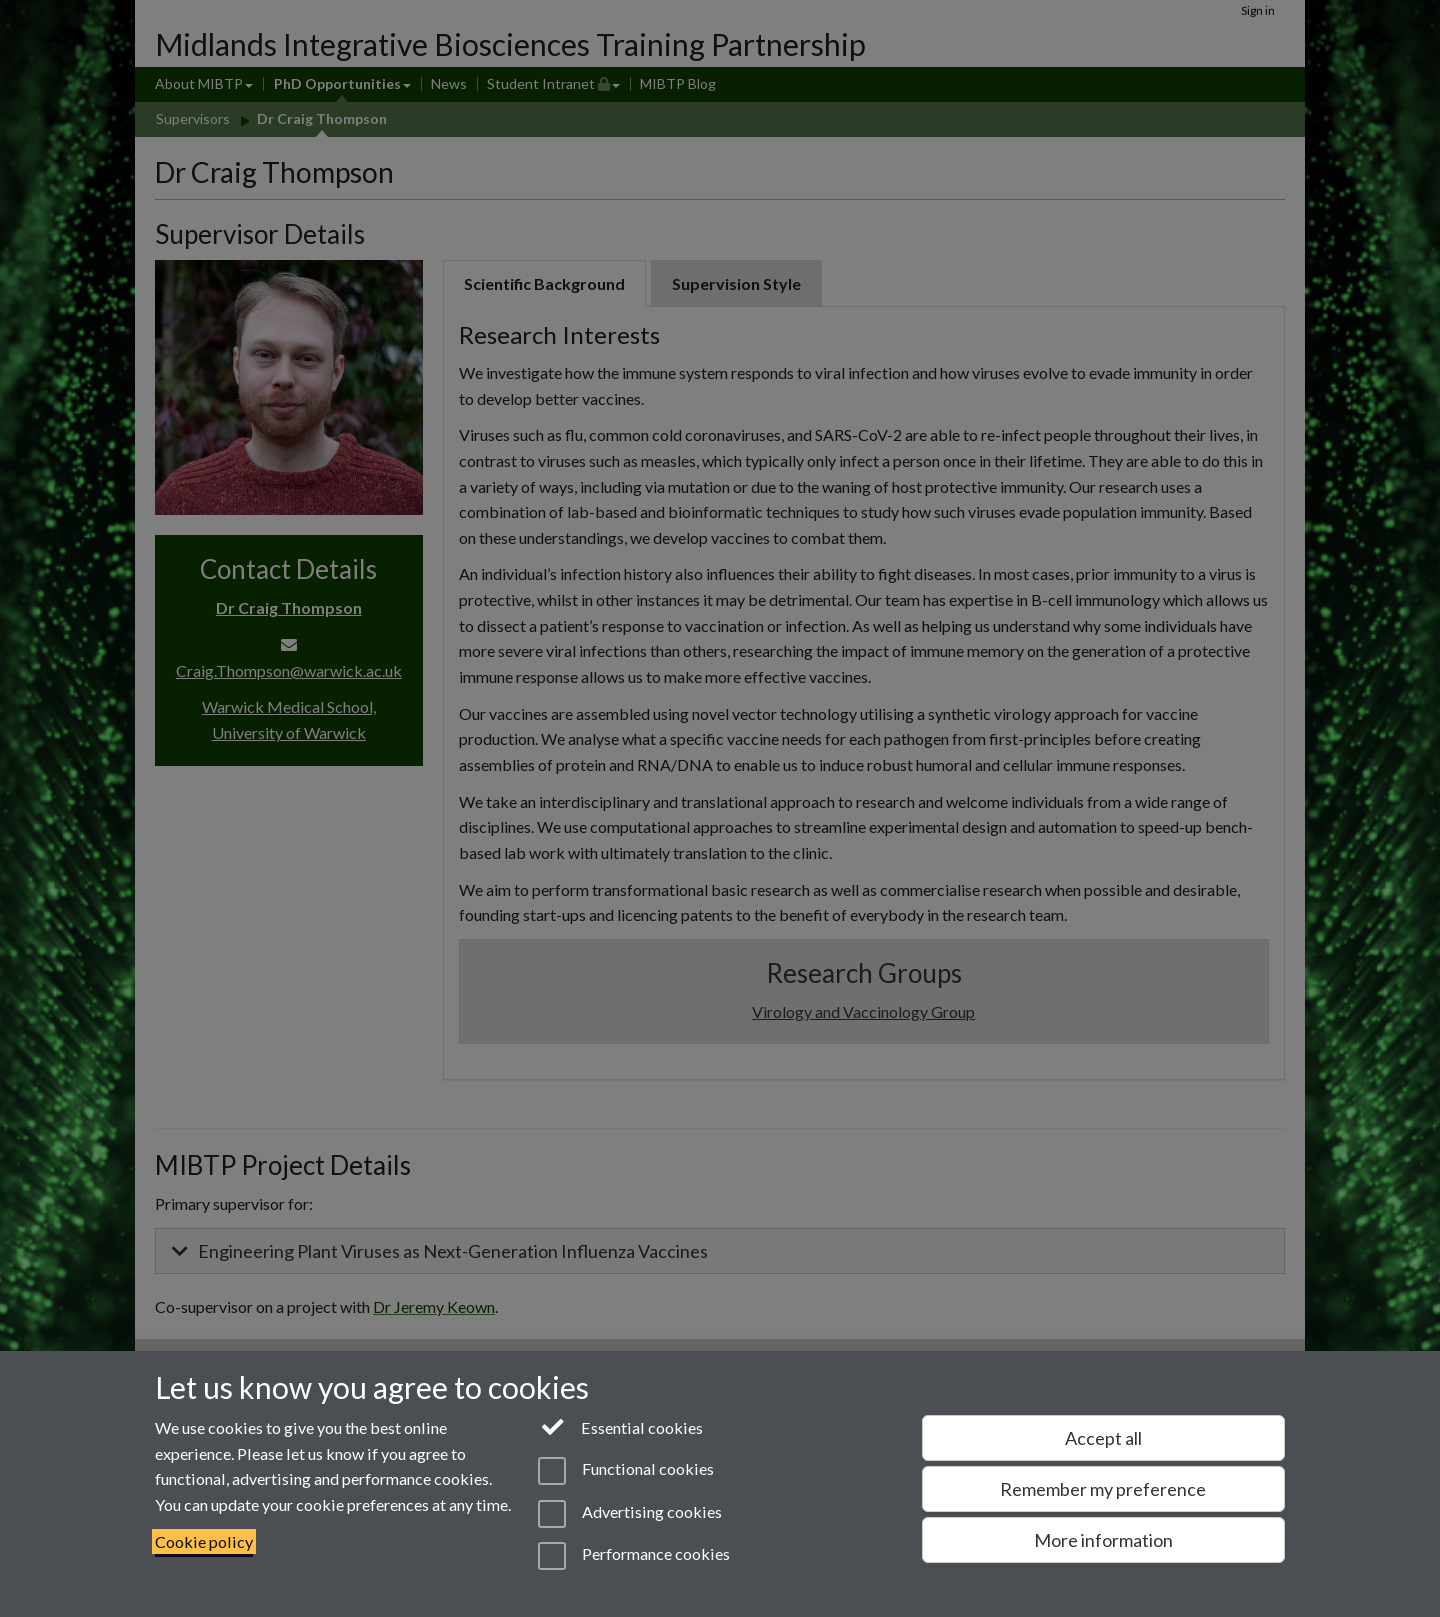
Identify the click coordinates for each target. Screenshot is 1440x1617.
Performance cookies (633, 1556)
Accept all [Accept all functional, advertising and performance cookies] (1103, 1438)
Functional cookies (625, 1471)
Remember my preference (1103, 1489)
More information (1103, 1540)
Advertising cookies (629, 1514)
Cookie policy (204, 1541)
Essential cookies (620, 1426)
